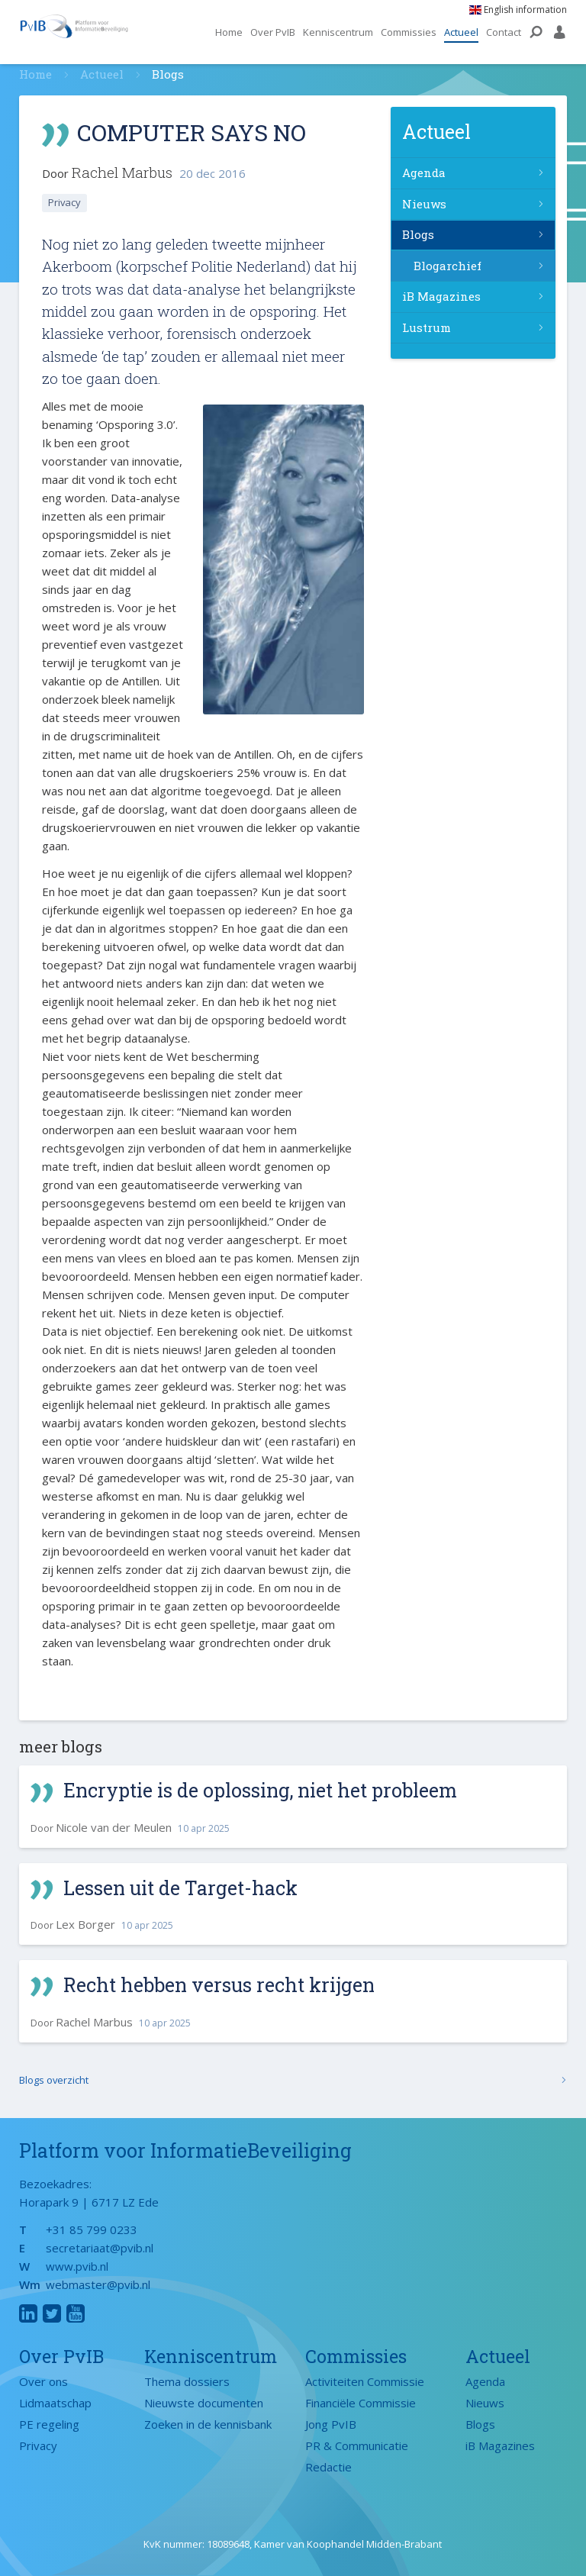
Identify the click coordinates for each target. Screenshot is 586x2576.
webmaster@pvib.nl (98, 2284)
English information (518, 9)
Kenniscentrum (338, 32)
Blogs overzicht (54, 2080)
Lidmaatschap (55, 2402)
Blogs (418, 234)
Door (130, 1828)
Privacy (65, 202)
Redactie (328, 2466)
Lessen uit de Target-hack (181, 1888)
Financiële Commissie (360, 2402)
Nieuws (424, 203)
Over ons (43, 2381)
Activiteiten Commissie (364, 2381)
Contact (503, 32)
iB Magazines (441, 296)
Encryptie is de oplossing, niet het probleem (262, 1790)
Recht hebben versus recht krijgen (220, 1984)
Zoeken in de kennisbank (208, 2424)
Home (229, 32)
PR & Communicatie (356, 2445)
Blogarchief (447, 265)
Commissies (408, 32)
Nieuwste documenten (203, 2402)
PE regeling (49, 2424)
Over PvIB (272, 32)
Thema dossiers (187, 2381)
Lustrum (426, 327)
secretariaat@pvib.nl (99, 2247)
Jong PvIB (330, 2424)
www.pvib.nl (77, 2266)
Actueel (461, 32)
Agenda (424, 172)
